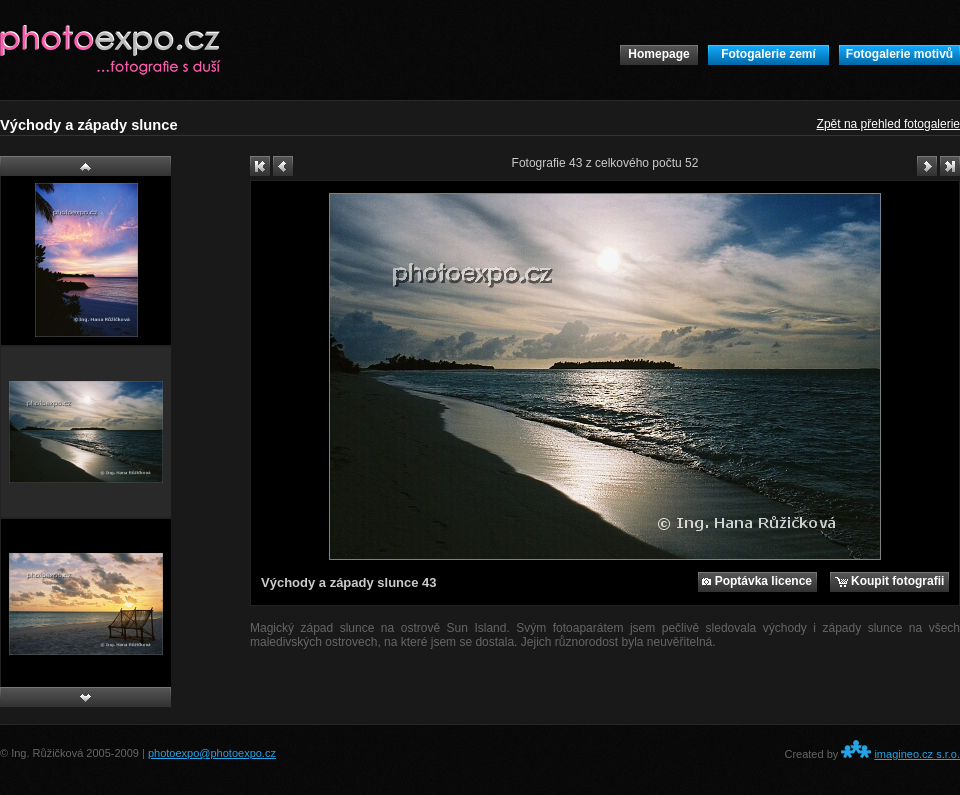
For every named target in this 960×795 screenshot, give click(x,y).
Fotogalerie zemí (768, 54)
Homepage (658, 54)
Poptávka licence (757, 581)
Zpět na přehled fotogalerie (888, 124)
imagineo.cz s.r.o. (917, 754)
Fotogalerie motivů (899, 54)
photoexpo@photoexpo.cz (212, 753)
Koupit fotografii (890, 581)
